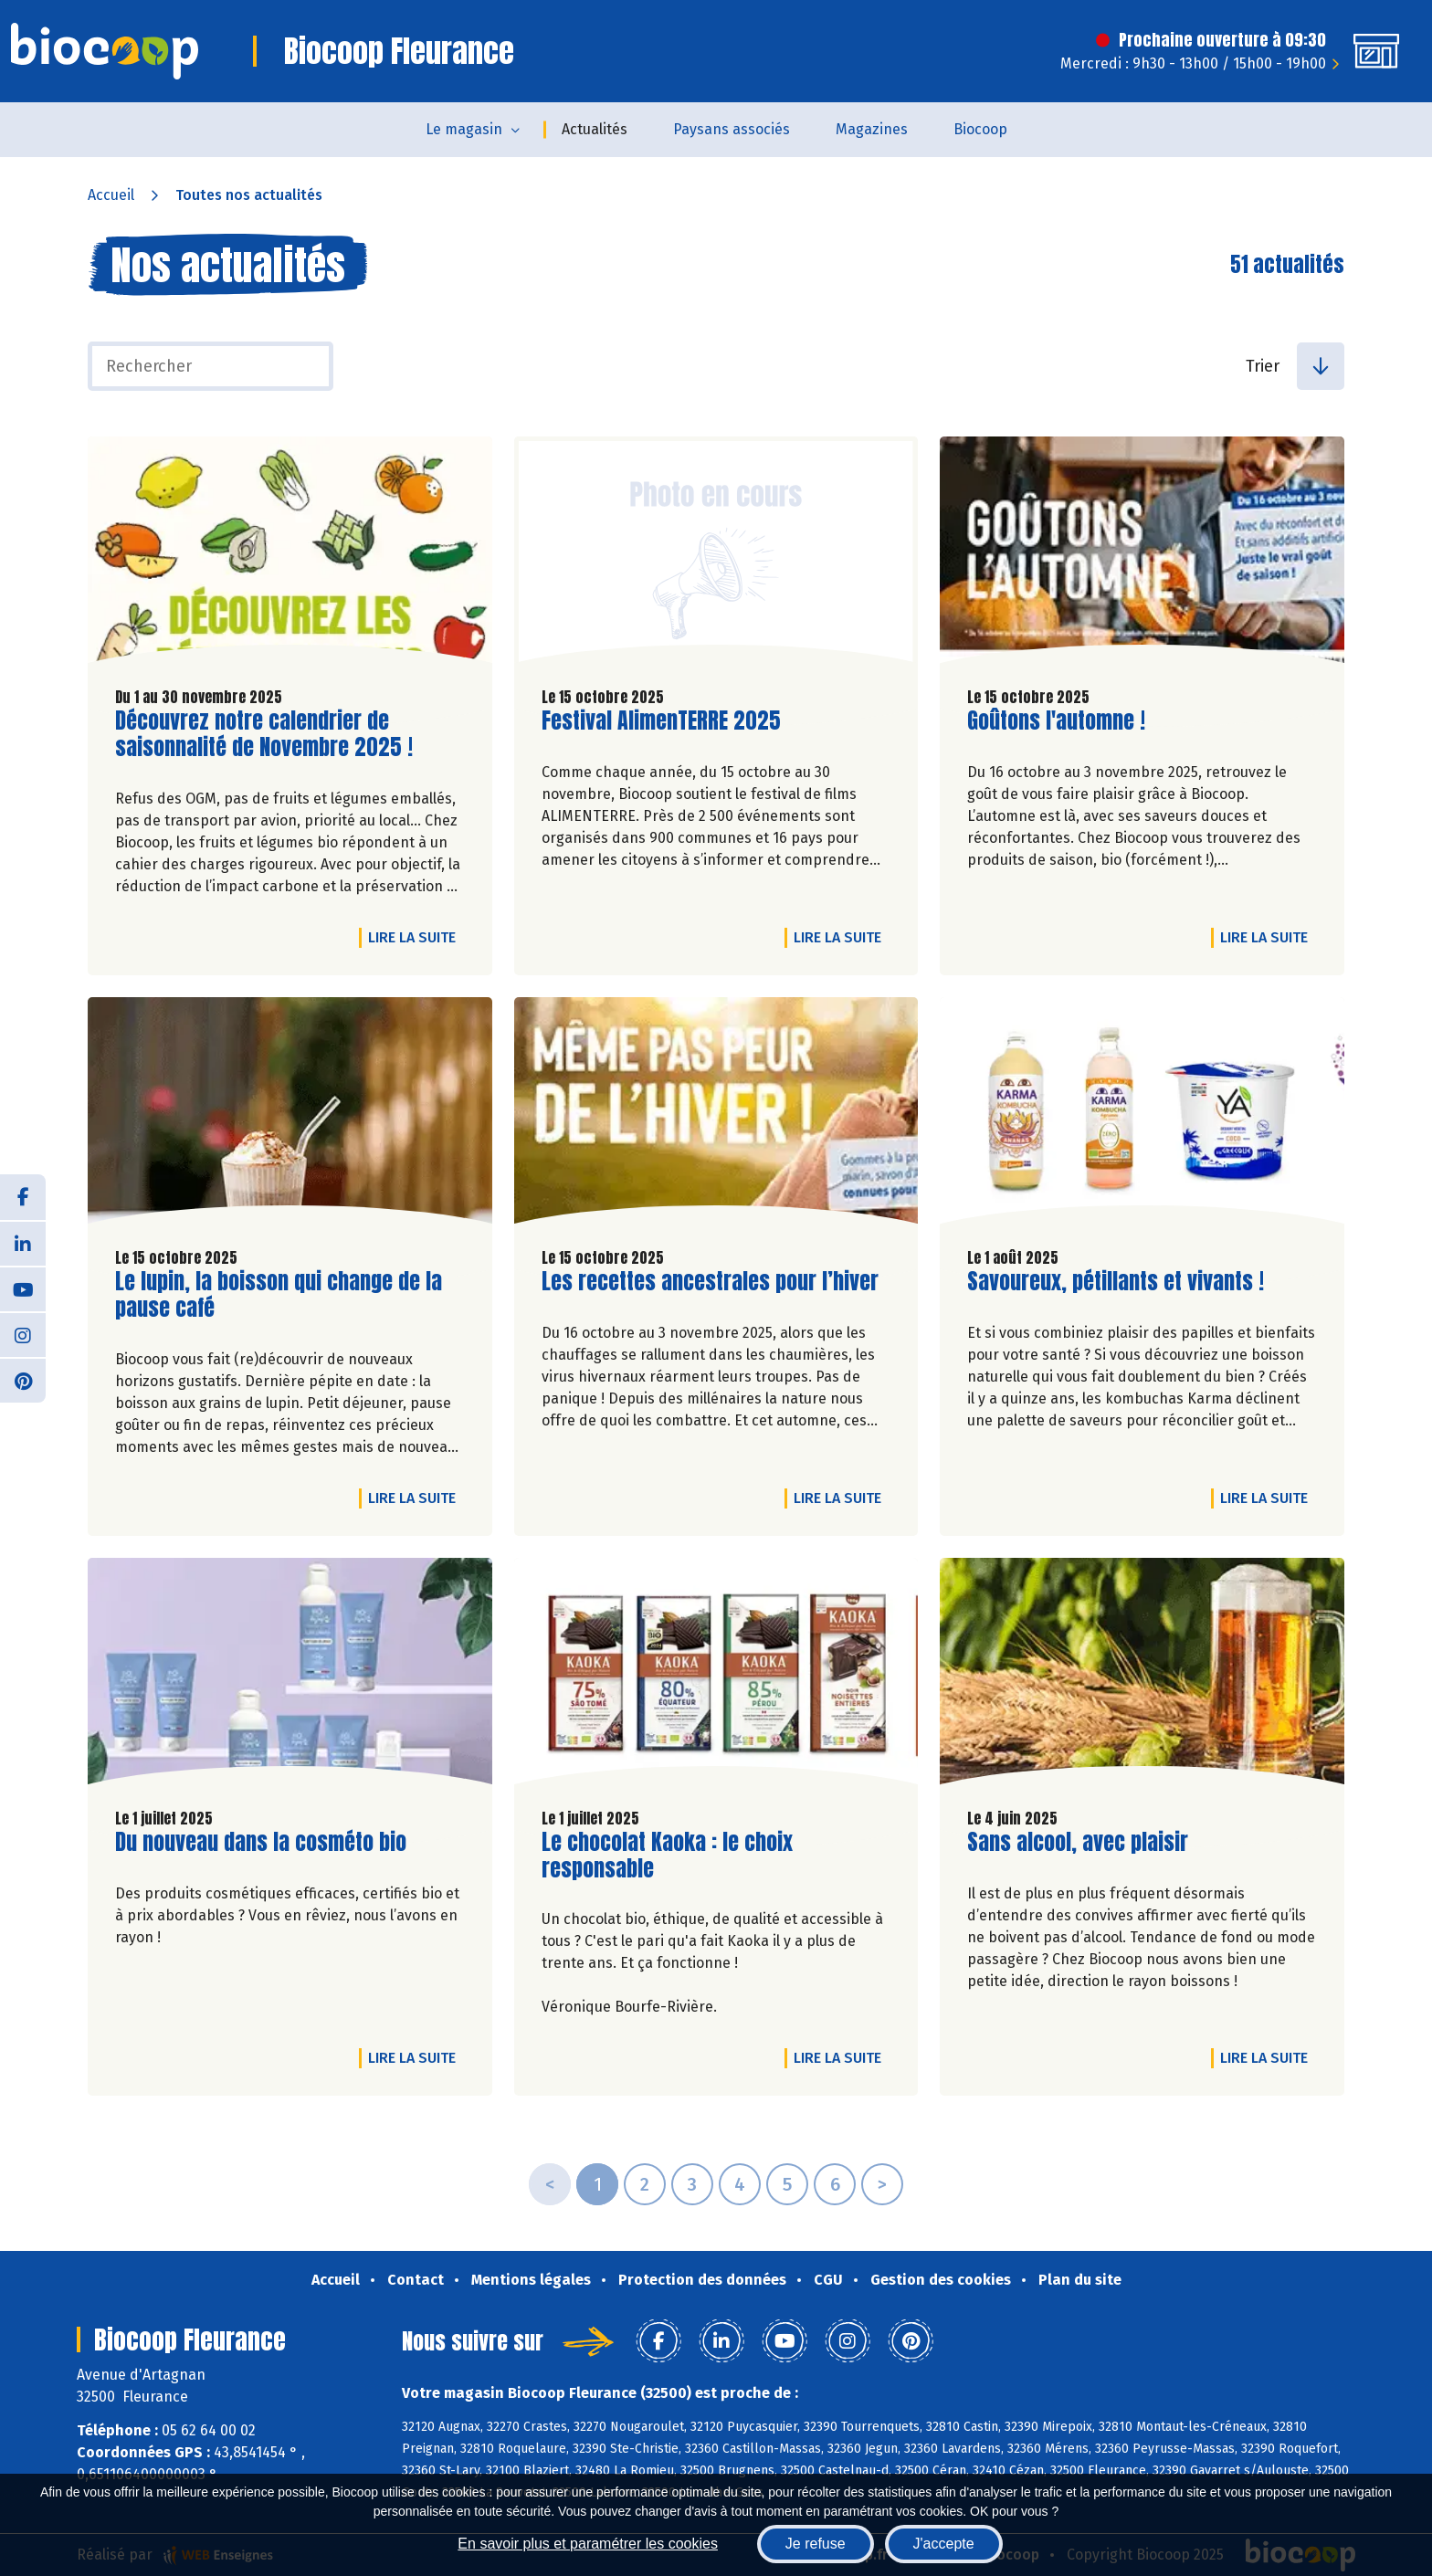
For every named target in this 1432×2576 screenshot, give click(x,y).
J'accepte (943, 2543)
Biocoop (980, 129)
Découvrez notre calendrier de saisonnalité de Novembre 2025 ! (264, 734)
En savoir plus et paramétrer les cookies (588, 2543)
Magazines (872, 129)
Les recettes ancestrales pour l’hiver (710, 1281)
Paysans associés (731, 129)
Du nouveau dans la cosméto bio (260, 1842)
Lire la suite (416, 937)
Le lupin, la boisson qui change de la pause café (278, 1294)
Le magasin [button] (464, 129)
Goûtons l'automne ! (1056, 721)
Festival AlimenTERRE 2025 (661, 721)
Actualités (594, 129)
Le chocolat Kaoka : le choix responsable (667, 1855)
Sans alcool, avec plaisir (1077, 1842)
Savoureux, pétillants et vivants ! (1115, 1281)
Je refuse (815, 2543)
